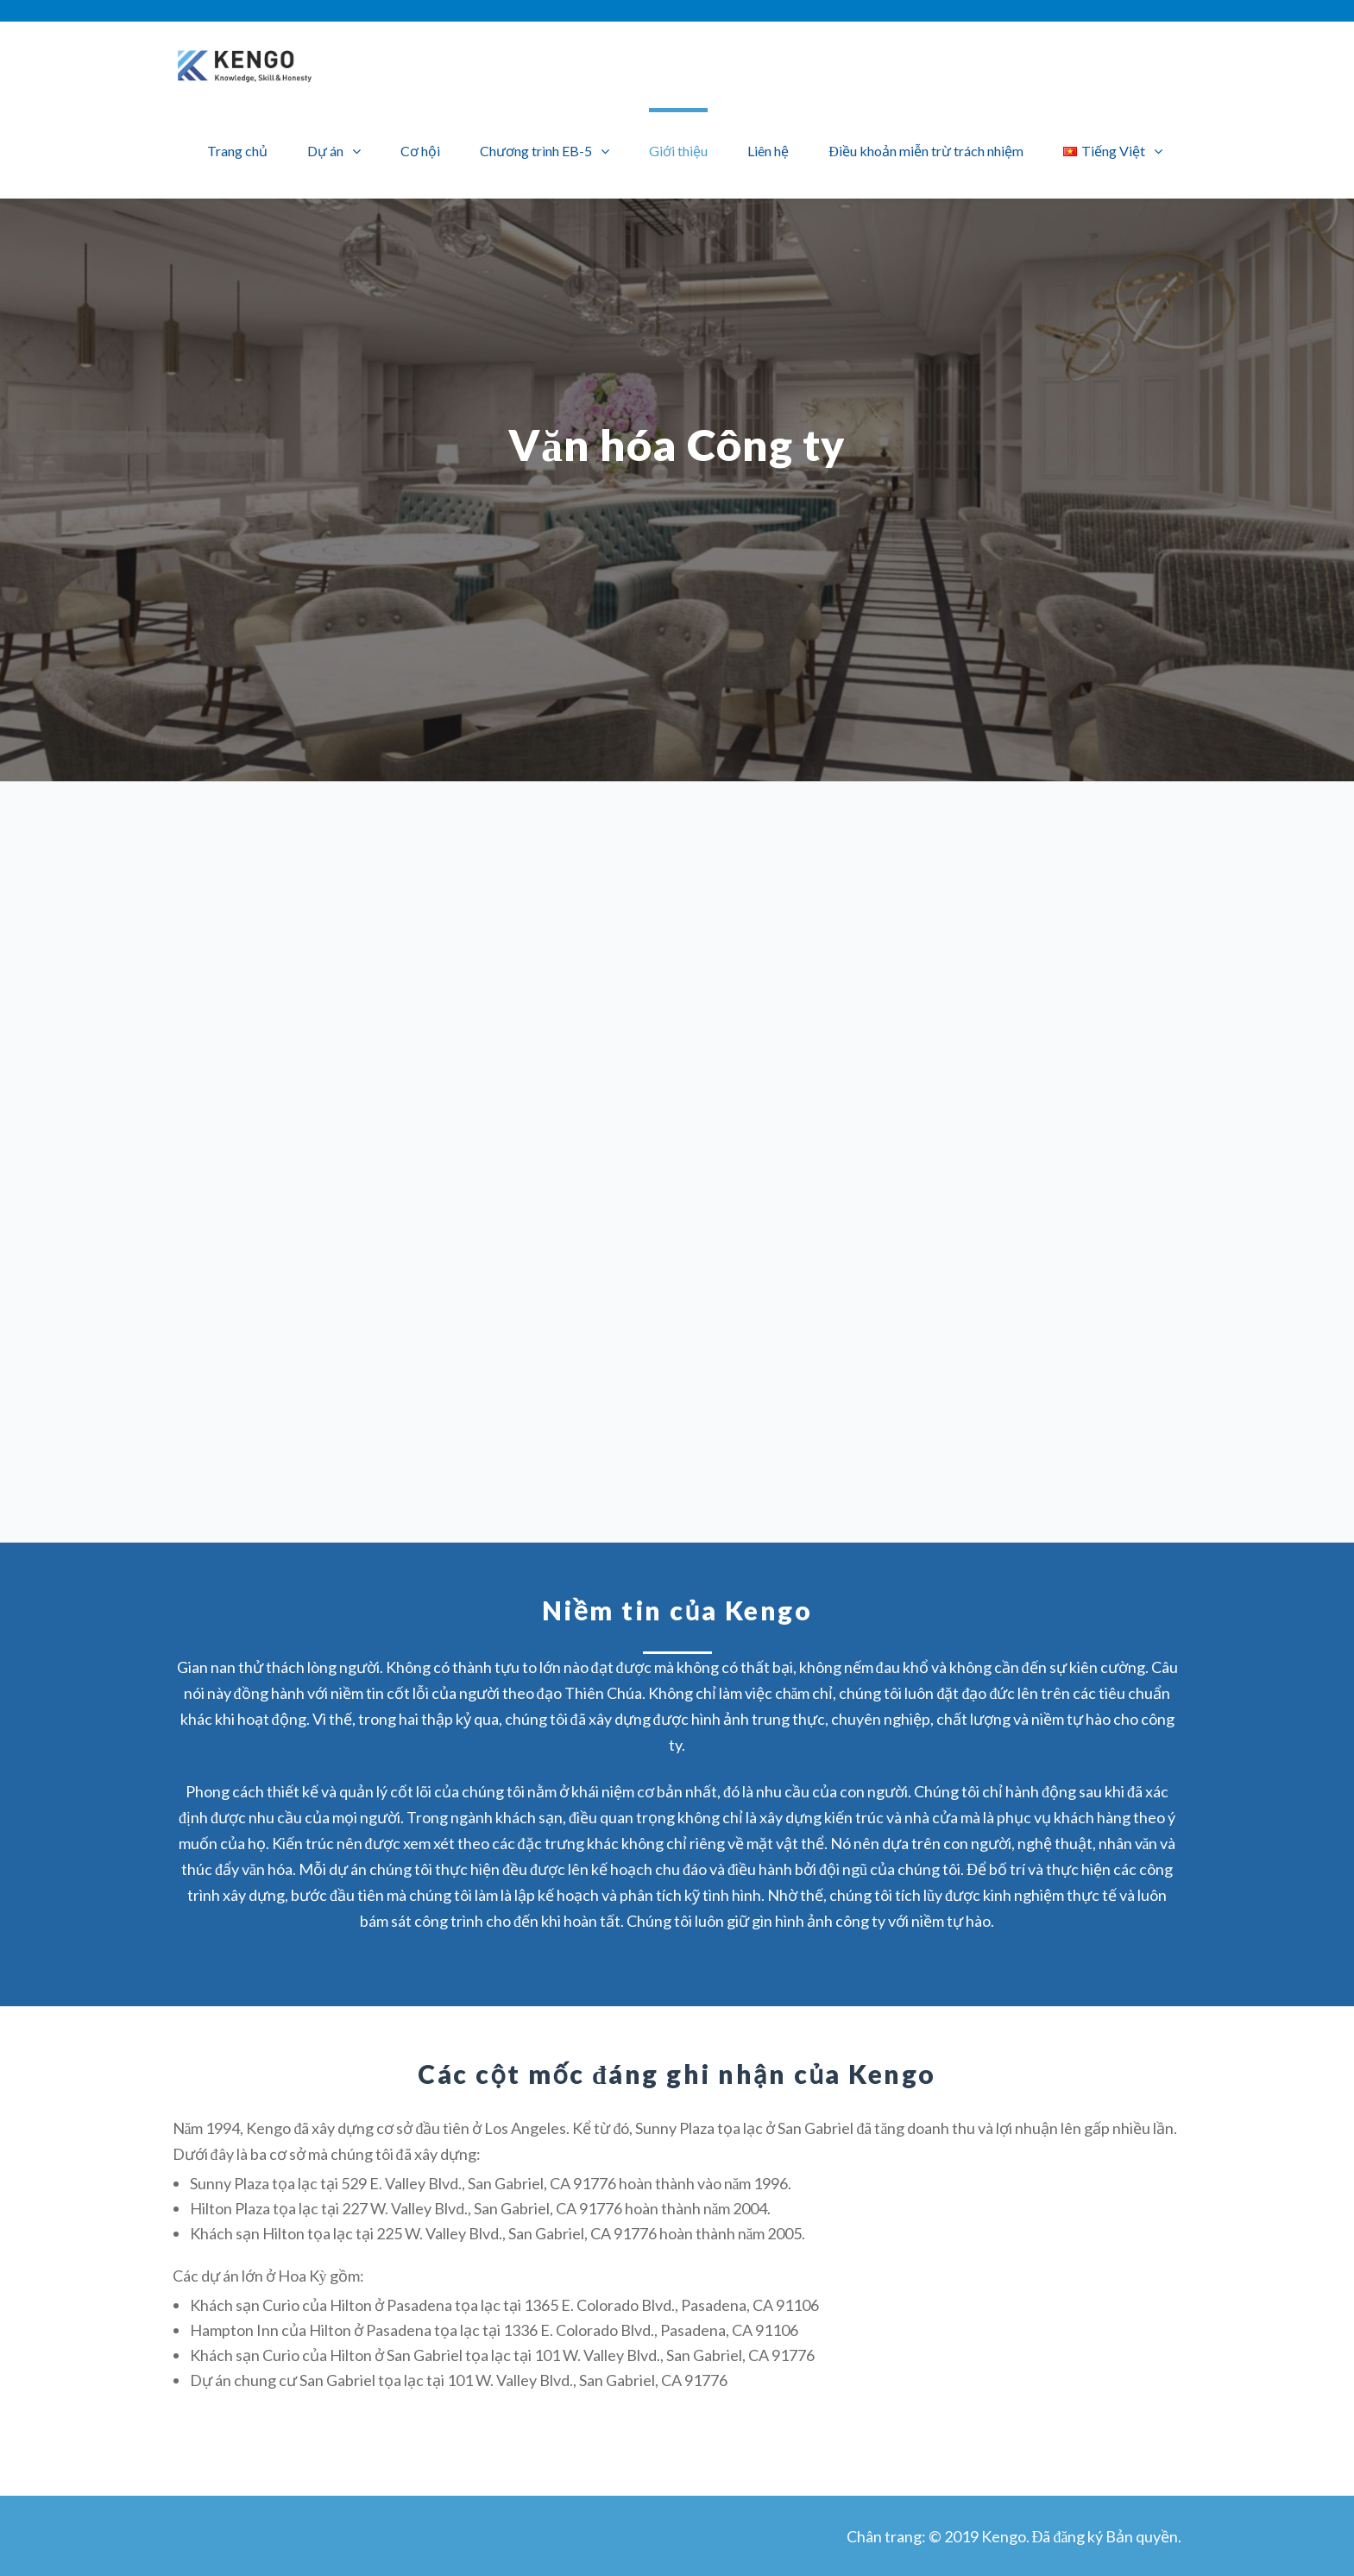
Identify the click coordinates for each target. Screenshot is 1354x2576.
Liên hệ (768, 150)
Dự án (325, 150)
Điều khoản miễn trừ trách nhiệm (925, 150)
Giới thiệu (678, 150)
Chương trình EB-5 (536, 150)
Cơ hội (420, 150)
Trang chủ (237, 150)
